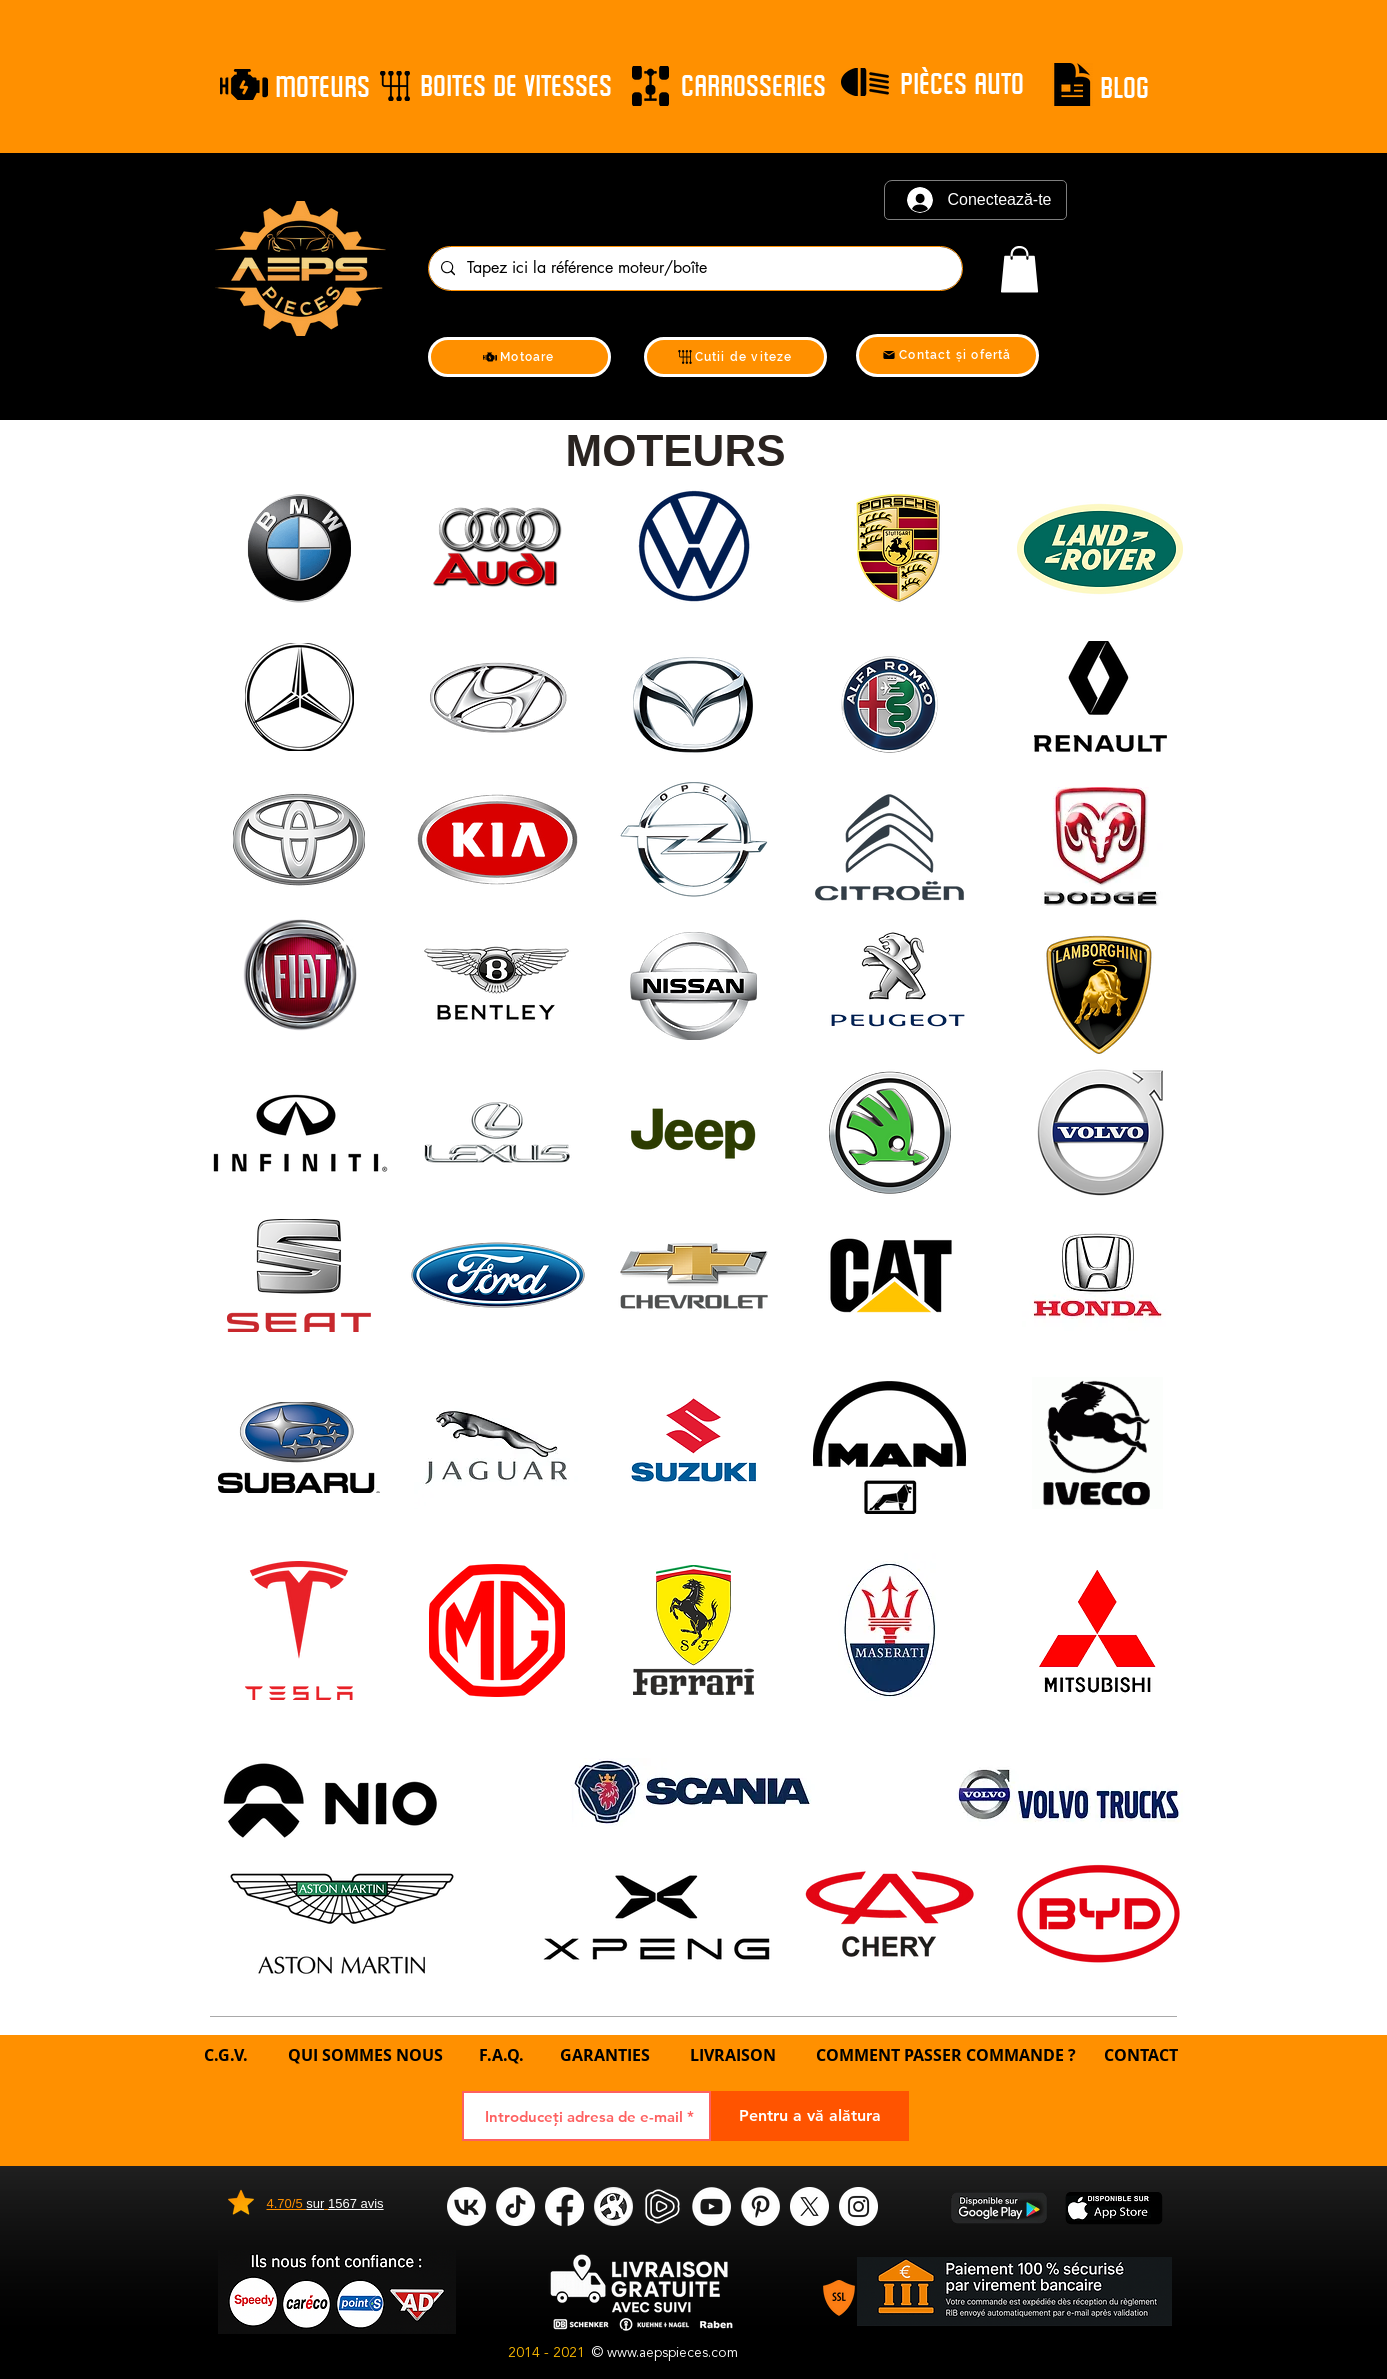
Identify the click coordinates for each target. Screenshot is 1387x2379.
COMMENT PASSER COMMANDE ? (946, 2055)
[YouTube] (711, 2206)
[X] (809, 2206)
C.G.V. (226, 2055)
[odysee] (613, 2206)
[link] (1019, 269)
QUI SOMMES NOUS (367, 2055)
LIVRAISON (733, 2055)
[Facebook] (564, 2206)
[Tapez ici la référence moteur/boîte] (693, 268)
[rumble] (662, 2206)
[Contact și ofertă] (947, 355)
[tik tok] (515, 2206)
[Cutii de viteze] (735, 357)
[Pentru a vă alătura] (810, 2116)
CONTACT (1141, 2055)
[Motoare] (519, 357)
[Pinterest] (760, 2206)
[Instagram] (858, 2206)
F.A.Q (499, 2055)
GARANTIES (605, 2055)
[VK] (466, 2206)
